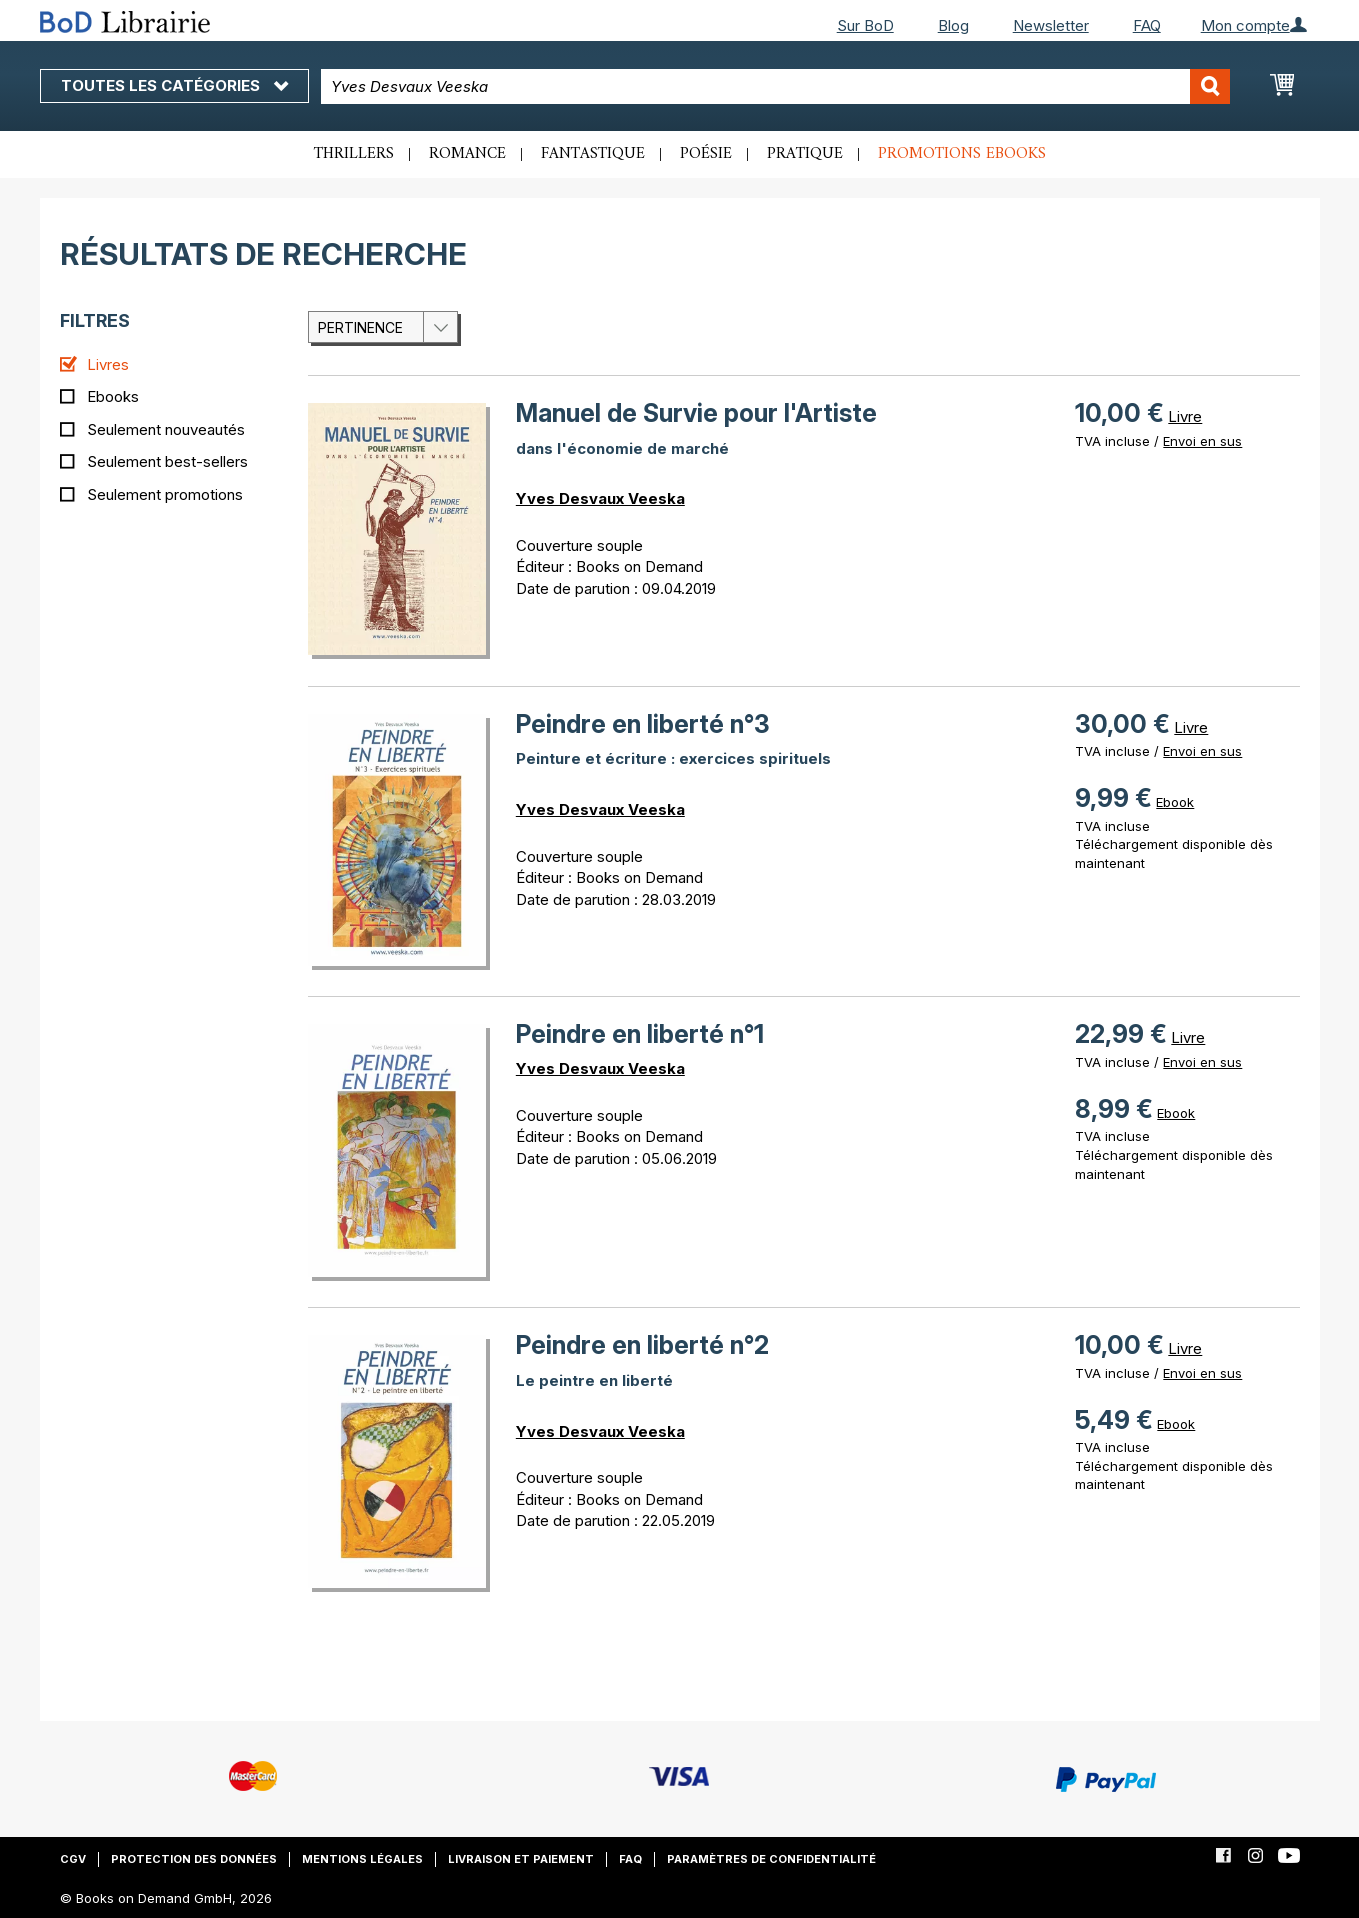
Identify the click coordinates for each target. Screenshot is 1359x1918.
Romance (467, 154)
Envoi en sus (1202, 441)
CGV (73, 1859)
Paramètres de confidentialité (771, 1859)
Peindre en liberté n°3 (643, 724)
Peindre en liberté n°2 (642, 1345)
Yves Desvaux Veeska (600, 498)
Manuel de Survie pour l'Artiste (696, 413)
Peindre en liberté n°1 (640, 1034)
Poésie (706, 154)
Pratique (805, 154)
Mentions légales (362, 1859)
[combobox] (775, 86)
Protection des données (194, 1859)
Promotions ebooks (962, 154)
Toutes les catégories (174, 85)
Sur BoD (865, 25)
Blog (953, 25)
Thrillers (354, 154)
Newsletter (1051, 25)
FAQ (1147, 25)
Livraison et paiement (521, 1859)
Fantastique (593, 154)
